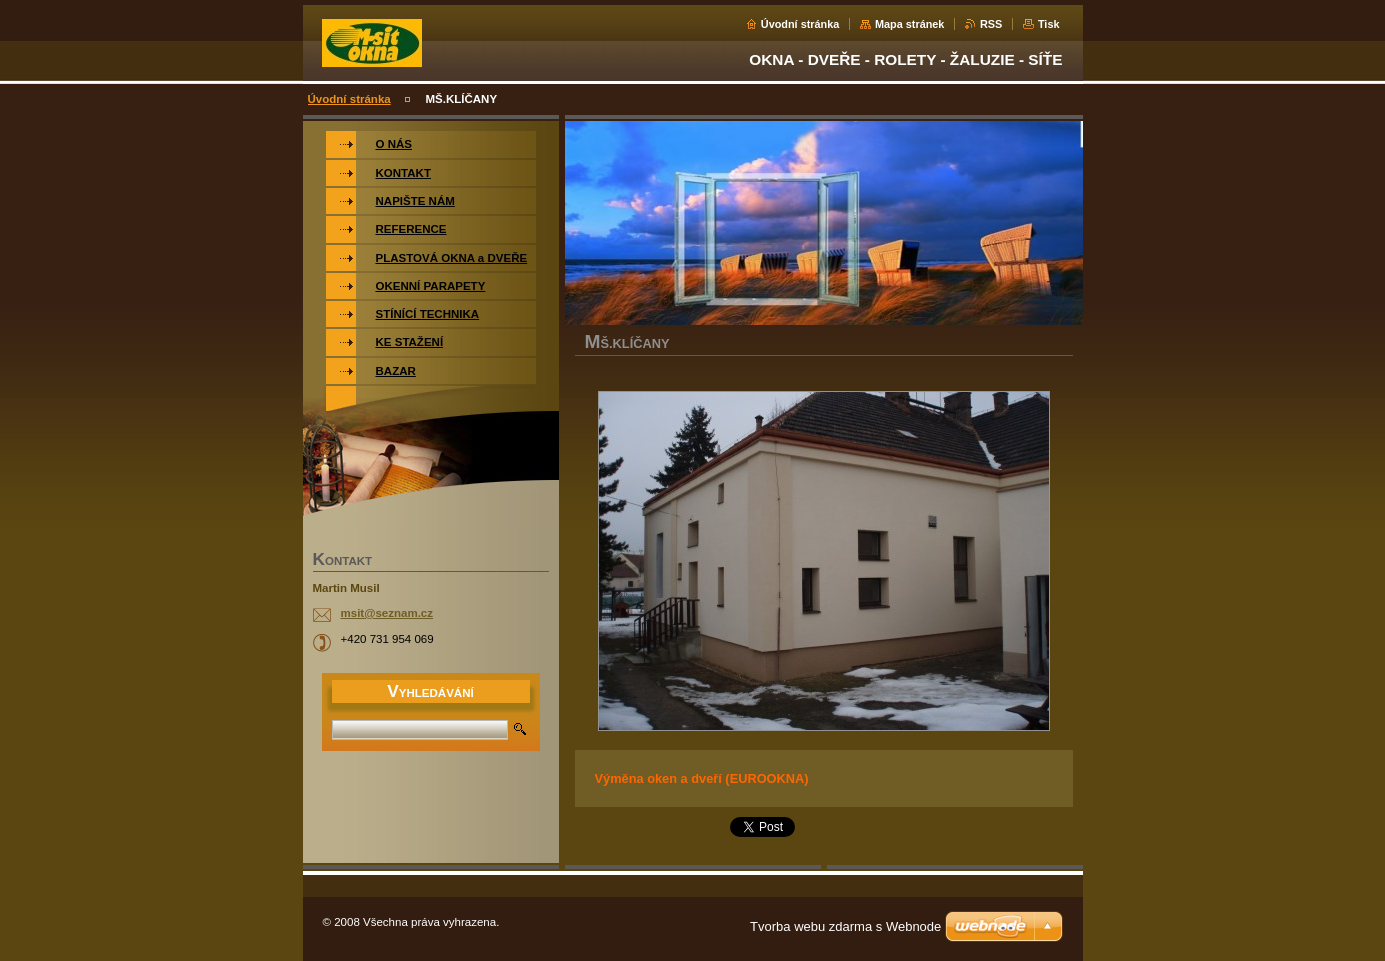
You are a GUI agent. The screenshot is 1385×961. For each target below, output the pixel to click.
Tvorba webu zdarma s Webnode (845, 926)
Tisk (1049, 24)
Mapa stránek (910, 24)
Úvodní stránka (800, 24)
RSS (991, 24)
